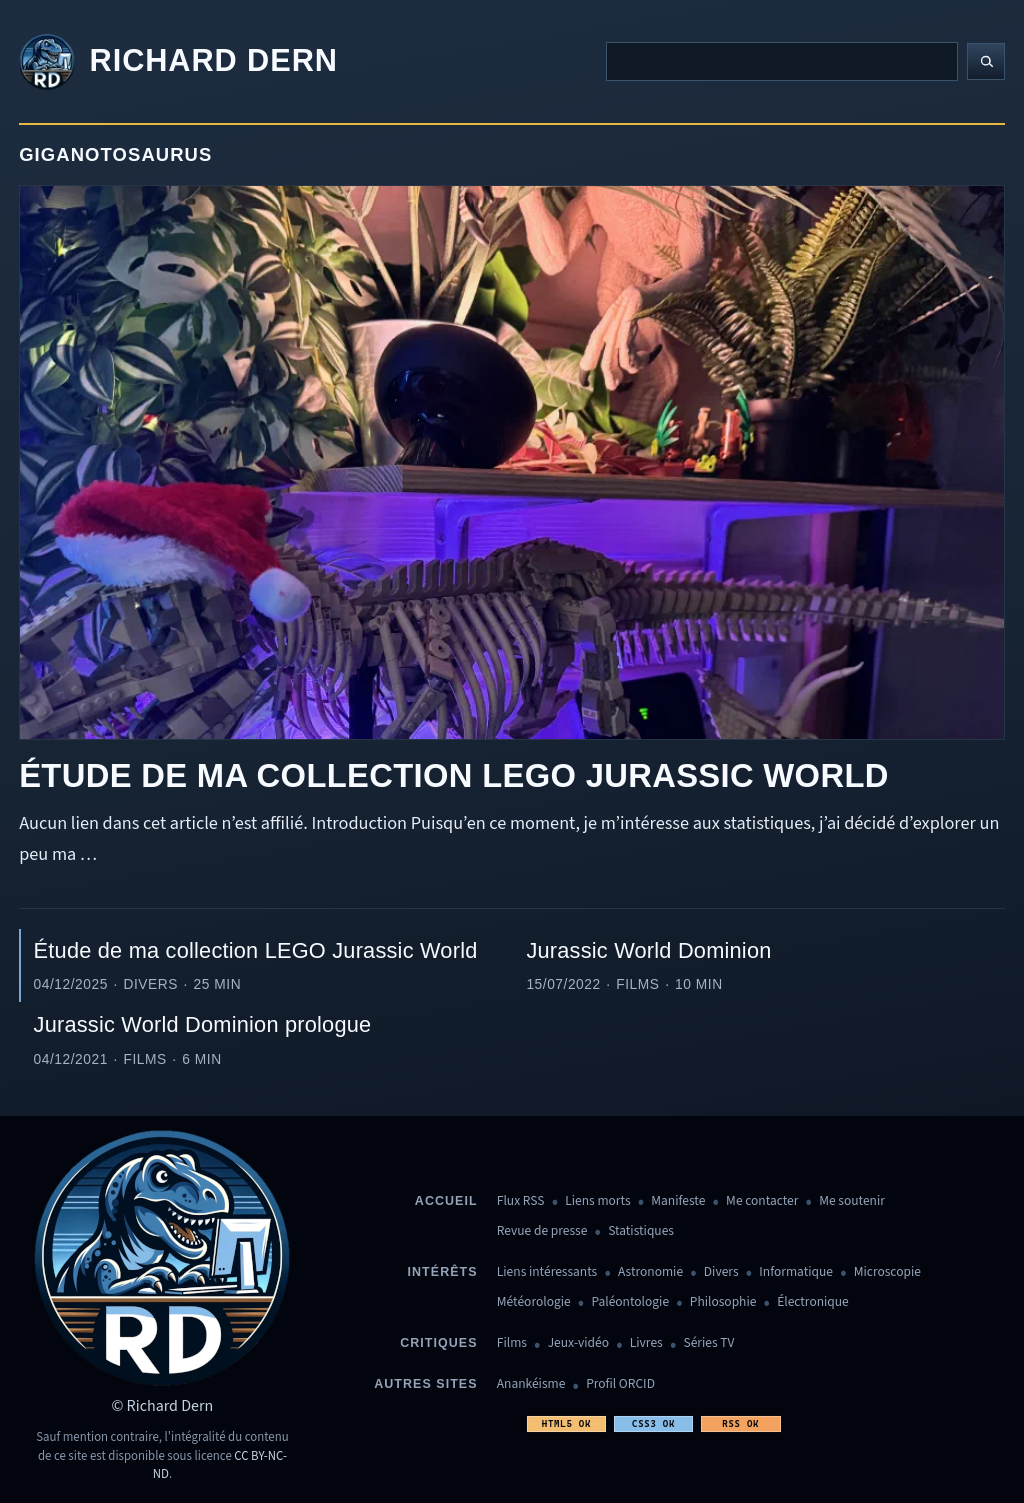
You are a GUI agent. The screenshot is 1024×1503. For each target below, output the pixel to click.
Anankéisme (531, 1384)
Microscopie (887, 1272)
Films (512, 1343)
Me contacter (762, 1201)
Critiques (438, 1343)
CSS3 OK (653, 1423)
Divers (721, 1272)
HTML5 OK (566, 1423)
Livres (646, 1343)
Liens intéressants (547, 1272)
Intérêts (443, 1272)
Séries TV (708, 1343)
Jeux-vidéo (578, 1343)
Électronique (813, 1302)
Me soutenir (852, 1201)
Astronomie (650, 1272)
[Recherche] (782, 61)
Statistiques (641, 1231)
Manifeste (678, 1201)
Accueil (446, 1201)
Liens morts (597, 1201)
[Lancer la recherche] (986, 62)
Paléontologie (630, 1302)
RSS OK (740, 1423)
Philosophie (723, 1302)
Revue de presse (542, 1231)
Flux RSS (521, 1201)
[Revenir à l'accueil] (178, 62)
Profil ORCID (620, 1384)
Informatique (796, 1272)
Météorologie (534, 1302)
